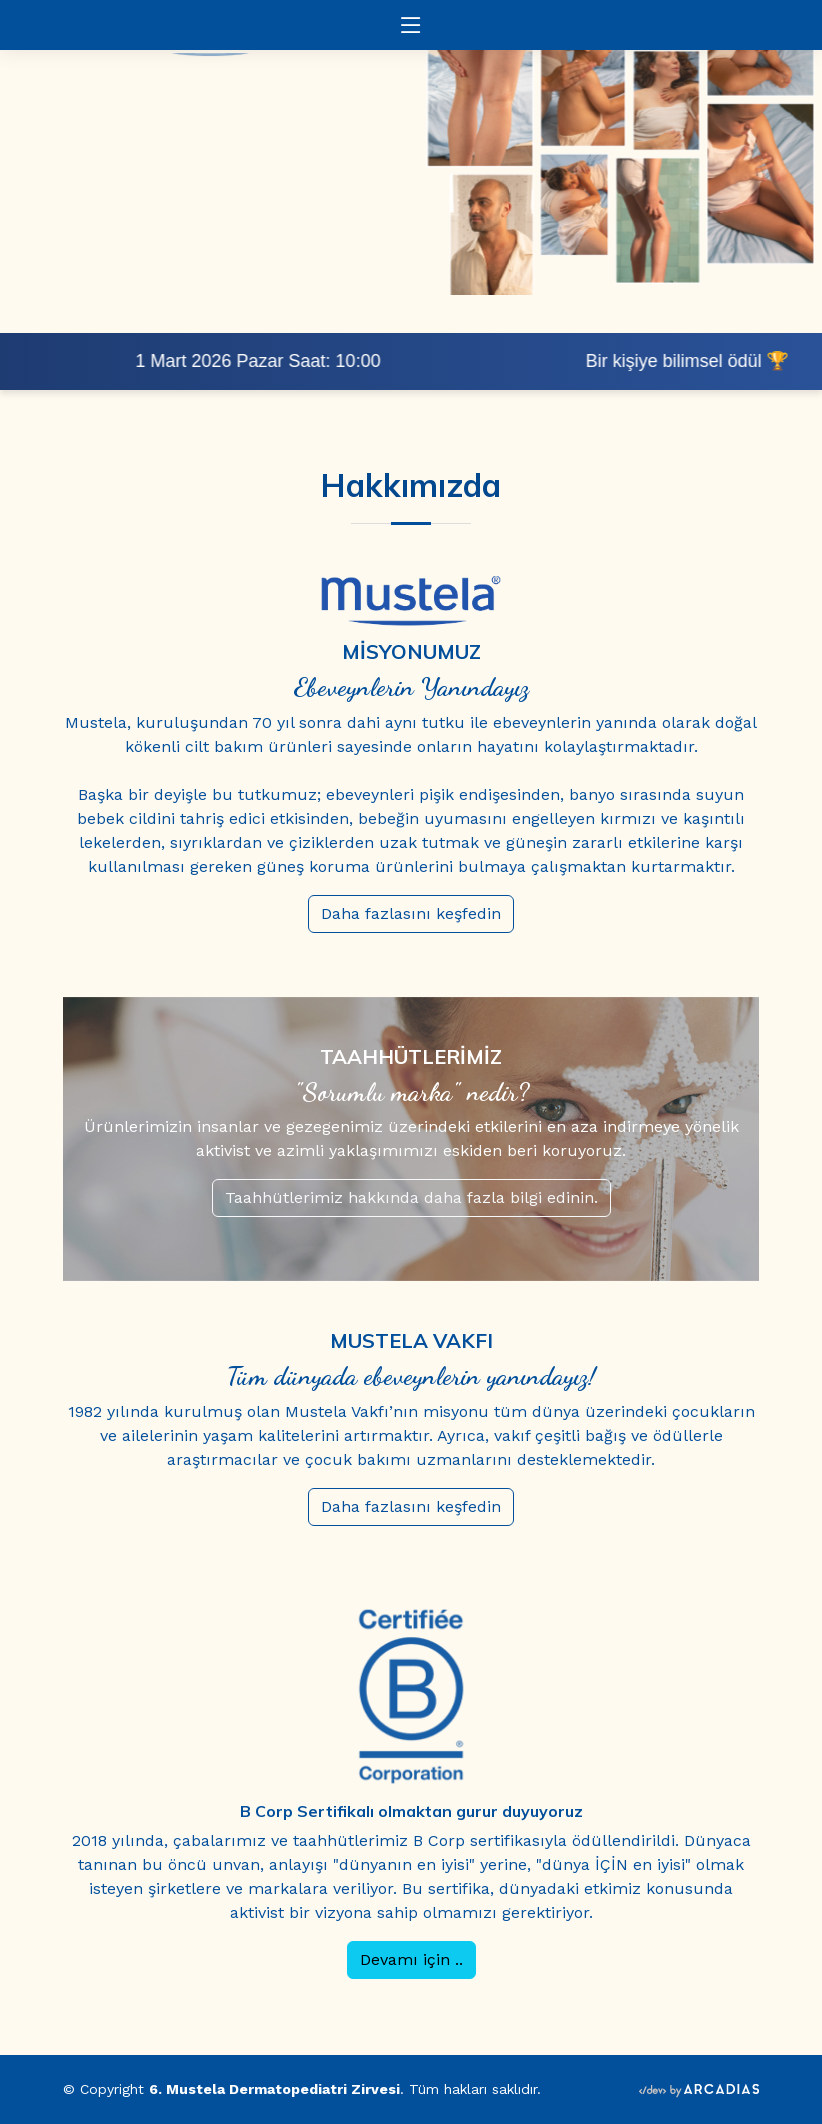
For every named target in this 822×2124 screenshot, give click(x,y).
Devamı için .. (434, 1959)
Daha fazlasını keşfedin (434, 913)
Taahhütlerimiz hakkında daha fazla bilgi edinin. (434, 1197)
